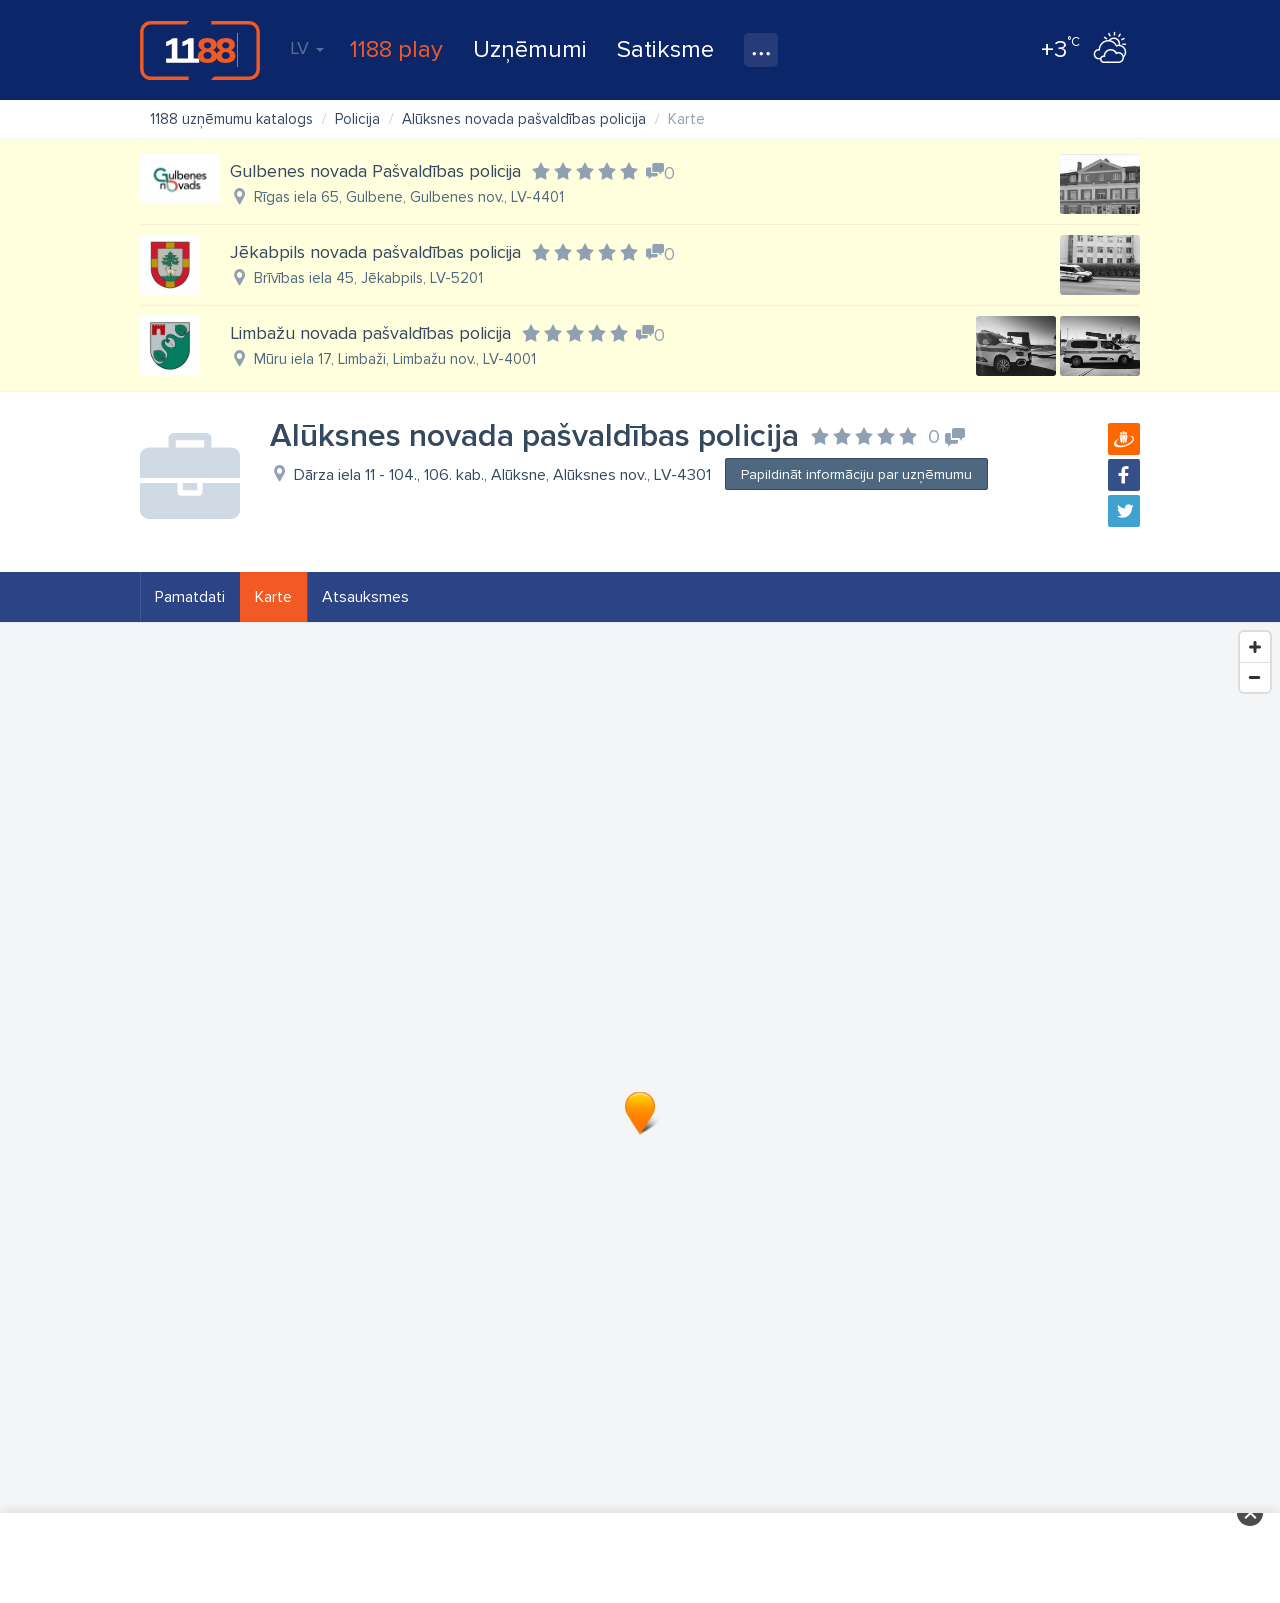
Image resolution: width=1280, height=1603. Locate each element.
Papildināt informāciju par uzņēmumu (856, 474)
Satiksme (665, 49)
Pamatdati (190, 597)
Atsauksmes (365, 597)
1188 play (396, 49)
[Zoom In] (1255, 647)
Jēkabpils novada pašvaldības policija (375, 252)
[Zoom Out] (1255, 677)
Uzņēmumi (530, 49)
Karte (273, 597)
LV (307, 48)
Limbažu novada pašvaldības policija (370, 333)
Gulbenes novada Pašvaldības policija (375, 171)
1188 (200, 50)
